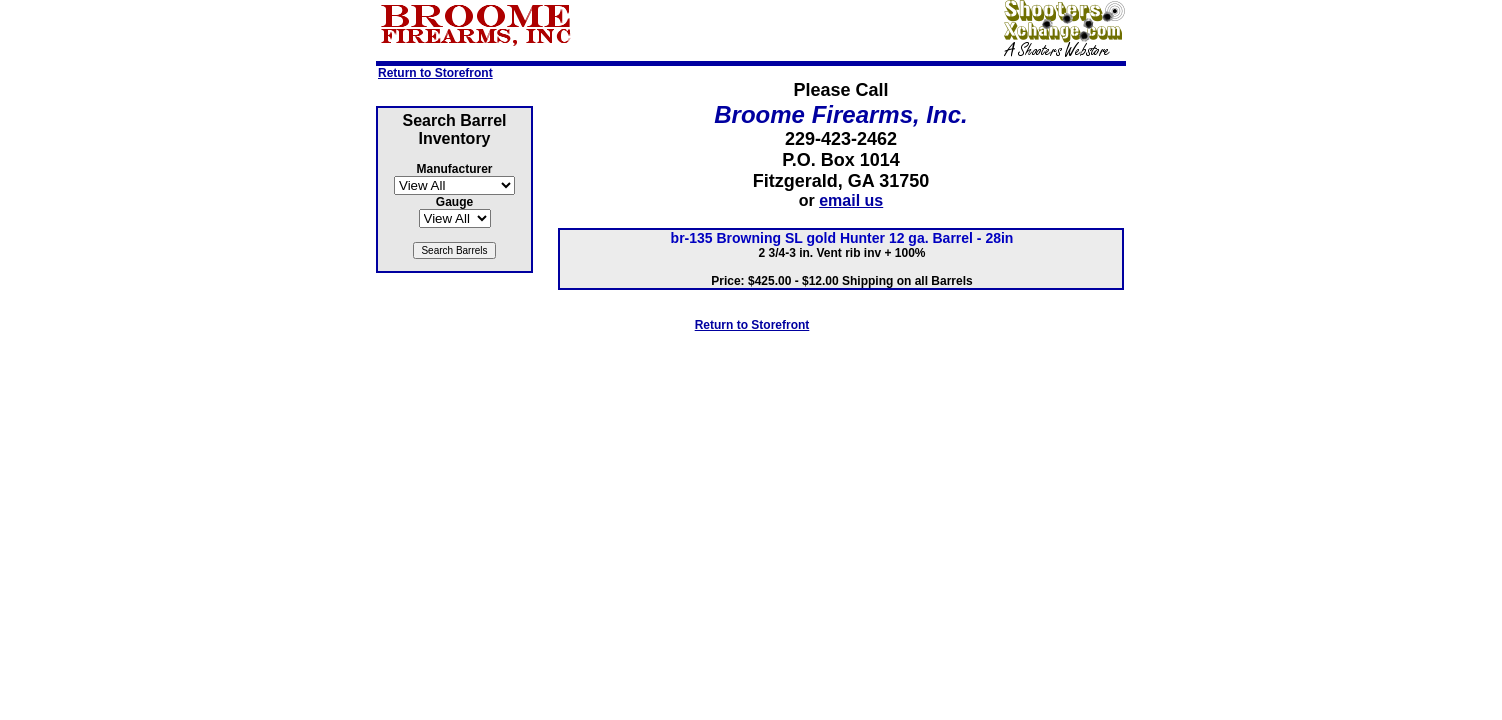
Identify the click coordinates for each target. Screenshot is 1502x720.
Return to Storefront (435, 73)
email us (851, 200)
